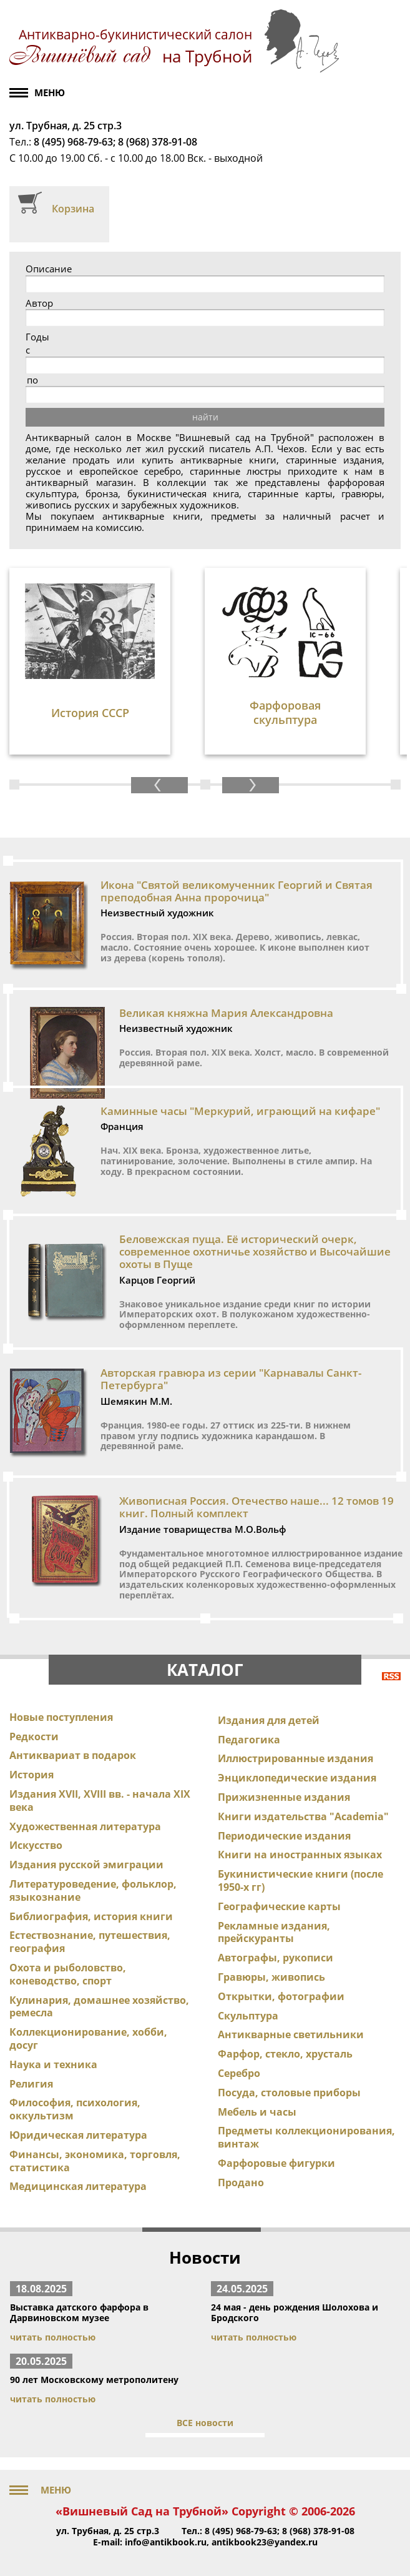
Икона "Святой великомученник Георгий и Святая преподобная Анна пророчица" (236, 891)
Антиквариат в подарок (72, 1755)
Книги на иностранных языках (300, 1854)
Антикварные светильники (291, 2034)
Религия (31, 2084)
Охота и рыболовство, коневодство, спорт (67, 1974)
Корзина (73, 208)
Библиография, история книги (91, 1916)
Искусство (35, 1845)
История (31, 1774)
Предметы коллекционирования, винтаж (306, 2137)
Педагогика (249, 1739)
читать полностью (52, 2337)
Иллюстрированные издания (295, 1758)
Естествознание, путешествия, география (89, 1941)
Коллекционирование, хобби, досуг (88, 2038)
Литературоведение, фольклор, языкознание (93, 1890)
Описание (49, 269)
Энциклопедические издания (297, 1778)
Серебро (239, 2073)
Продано (241, 2182)
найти (205, 417)
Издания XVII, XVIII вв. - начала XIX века (99, 1800)
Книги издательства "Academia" (303, 1816)
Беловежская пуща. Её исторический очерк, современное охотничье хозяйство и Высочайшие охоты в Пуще (255, 1252)
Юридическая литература (78, 2135)
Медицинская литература (78, 2186)
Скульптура (248, 2016)
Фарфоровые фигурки (276, 2163)
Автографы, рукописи (275, 1957)
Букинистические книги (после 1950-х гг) (300, 1880)
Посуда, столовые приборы (289, 2092)
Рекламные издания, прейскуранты (274, 1932)
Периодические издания (284, 1836)
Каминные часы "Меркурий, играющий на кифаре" (240, 1111)
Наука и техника (53, 2064)
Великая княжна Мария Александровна (226, 1013)
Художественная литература (85, 1826)
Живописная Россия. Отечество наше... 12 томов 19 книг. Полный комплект (256, 1507)
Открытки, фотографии (281, 1996)
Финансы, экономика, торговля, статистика (94, 2160)
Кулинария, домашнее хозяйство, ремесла (99, 2006)
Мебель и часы (257, 2112)
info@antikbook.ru (166, 2542)
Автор (39, 303)
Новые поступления (61, 1717)
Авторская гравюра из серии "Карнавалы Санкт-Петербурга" (230, 1378)
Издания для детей (269, 1720)
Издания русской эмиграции (86, 1864)
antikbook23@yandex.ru (265, 2542)
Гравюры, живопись (271, 1977)
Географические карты (279, 1906)
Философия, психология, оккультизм (74, 2109)
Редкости (34, 1736)
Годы (37, 337)
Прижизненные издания (284, 1797)
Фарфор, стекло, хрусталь (285, 2054)
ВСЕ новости (205, 2423)
